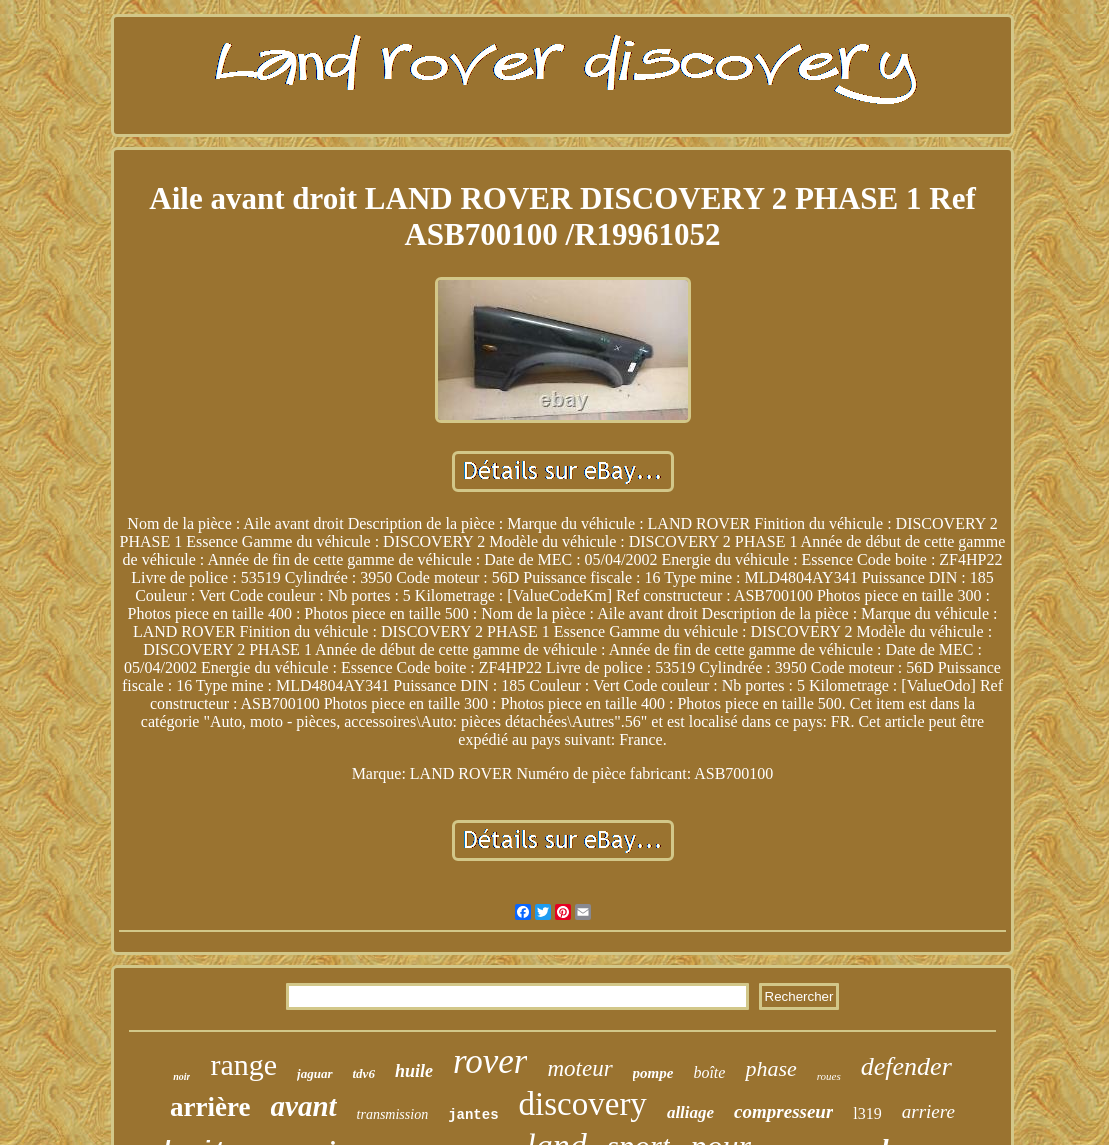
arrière (210, 1107)
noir (181, 1076)
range (243, 1064)
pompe (653, 1073)
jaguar (314, 1073)
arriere (928, 1111)
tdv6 (364, 1073)
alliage (690, 1112)
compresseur (783, 1111)
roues (829, 1076)
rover (490, 1061)
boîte (709, 1072)
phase (770, 1068)
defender (906, 1066)
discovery (583, 1104)
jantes (473, 1115)
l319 (867, 1113)
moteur (579, 1068)
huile (414, 1071)
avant (304, 1106)
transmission (393, 1114)
